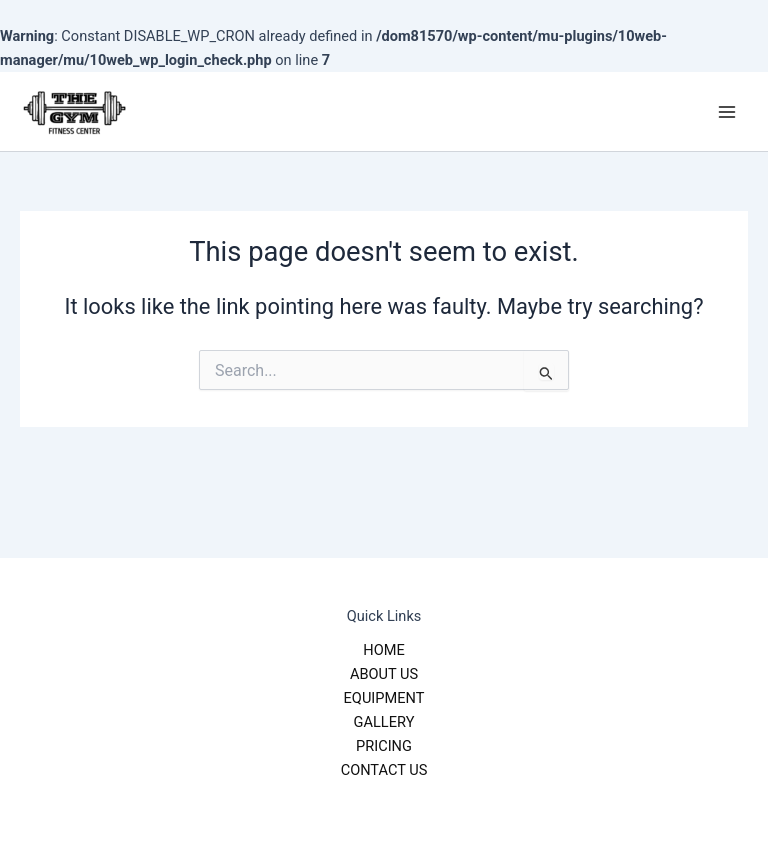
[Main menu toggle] (727, 112)
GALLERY (384, 722)
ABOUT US (384, 674)
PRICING (384, 746)
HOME (383, 650)
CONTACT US (384, 770)
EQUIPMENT (384, 698)
